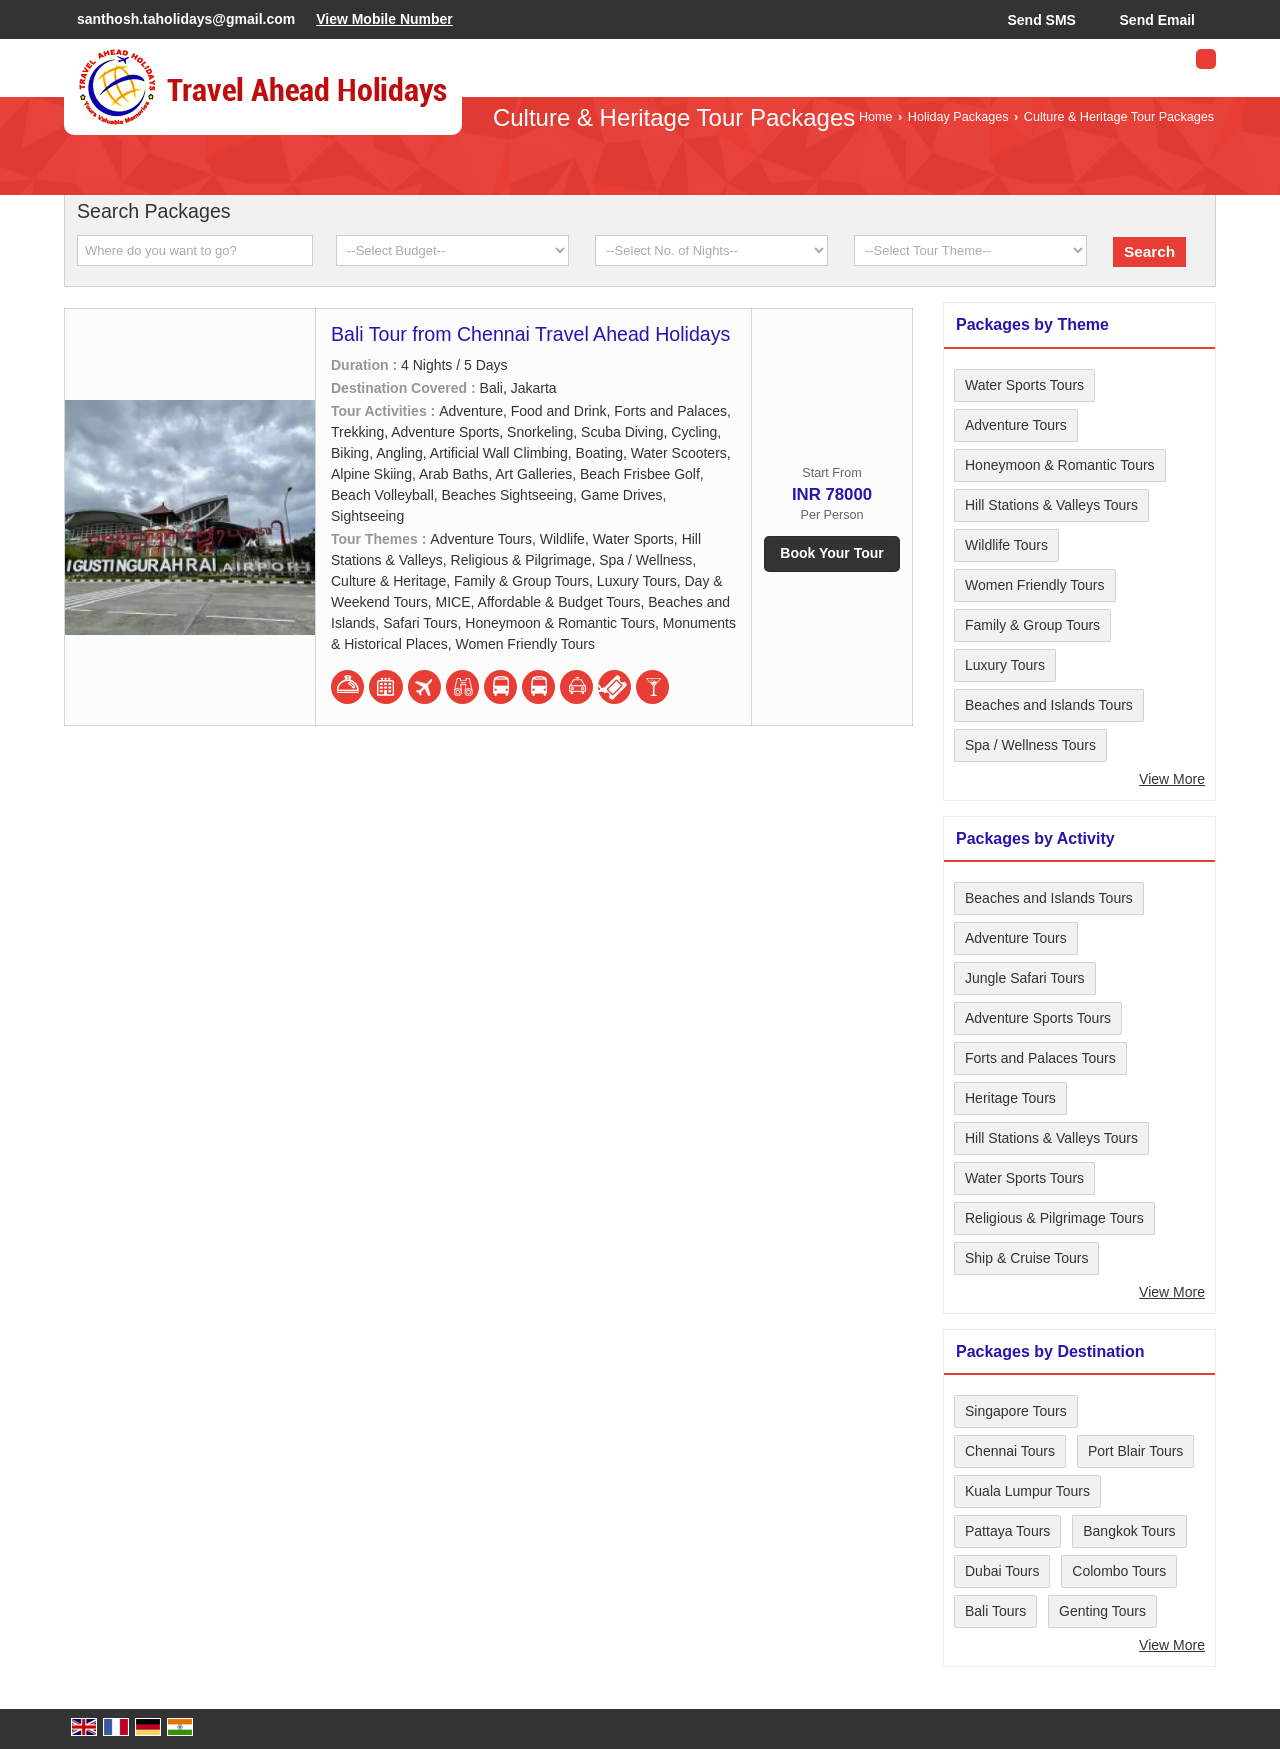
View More (1172, 779)
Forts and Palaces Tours (1040, 1058)
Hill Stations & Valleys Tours (1051, 505)
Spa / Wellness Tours (1030, 745)
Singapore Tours (1016, 1411)
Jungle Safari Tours (1025, 978)
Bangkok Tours (1129, 1531)
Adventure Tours (1016, 425)
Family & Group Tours (1032, 625)
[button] (384, 19)
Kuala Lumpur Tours (1027, 1491)
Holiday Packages (958, 117)
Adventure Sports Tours (1038, 1018)
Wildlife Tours (1006, 545)
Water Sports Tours (1024, 385)
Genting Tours (1102, 1611)
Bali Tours (995, 1611)
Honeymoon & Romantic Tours (1060, 465)
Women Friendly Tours (1035, 585)
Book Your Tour (831, 553)
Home (876, 117)
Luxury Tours (1005, 665)
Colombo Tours (1119, 1571)
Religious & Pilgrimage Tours (1054, 1218)
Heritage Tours (1010, 1098)
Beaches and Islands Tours (1049, 705)
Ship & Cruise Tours (1026, 1258)
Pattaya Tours (1007, 1531)
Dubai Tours (1002, 1571)
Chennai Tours (1010, 1451)
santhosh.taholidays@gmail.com (186, 19)
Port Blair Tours (1135, 1451)
